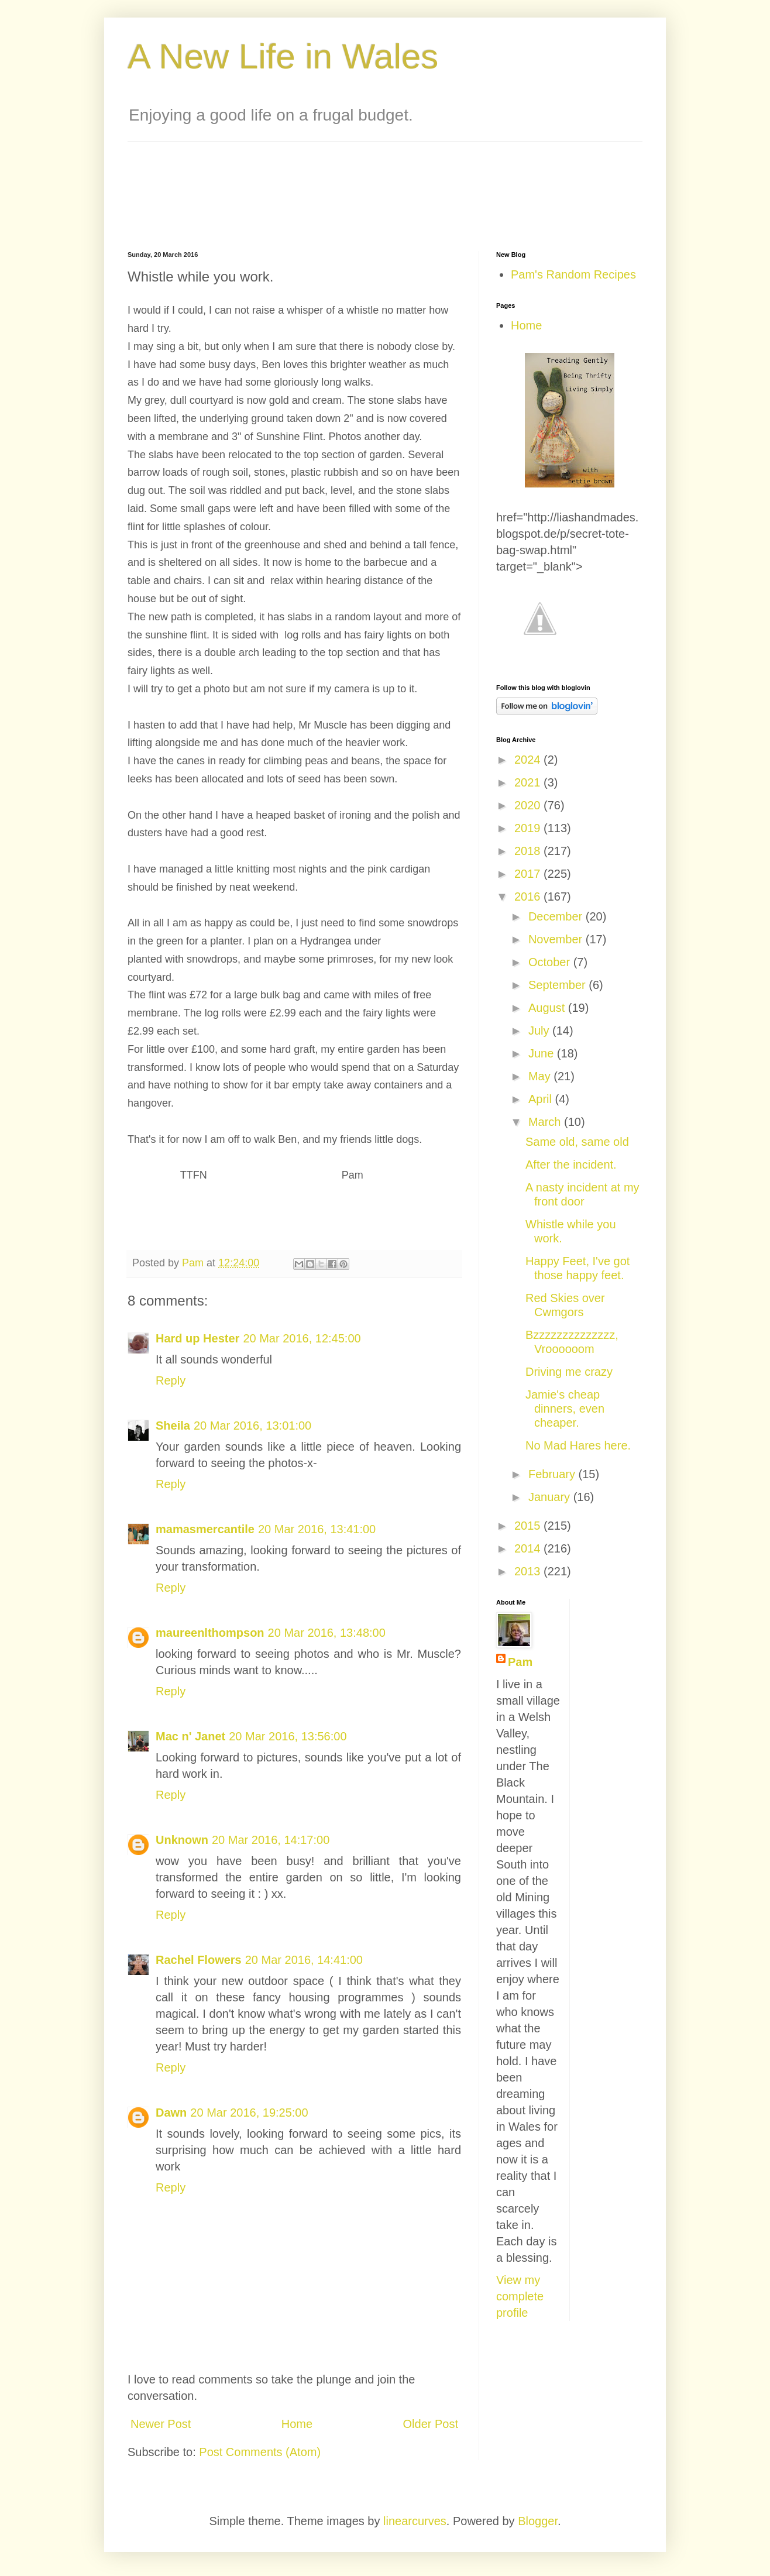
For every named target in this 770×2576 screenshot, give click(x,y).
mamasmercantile (205, 1529)
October (550, 962)
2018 (529, 850)
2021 (529, 782)
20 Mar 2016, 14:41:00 (304, 1959)
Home (296, 2423)
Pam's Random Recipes (573, 274)
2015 (529, 1525)
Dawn (171, 2112)
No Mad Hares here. (578, 1445)
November (557, 939)
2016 (529, 896)
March (546, 1121)
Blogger (538, 2521)
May (541, 1076)
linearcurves (414, 2521)
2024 (529, 759)
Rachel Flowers (199, 1959)
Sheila (173, 1425)
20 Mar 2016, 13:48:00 (327, 1632)
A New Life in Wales (283, 56)
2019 (529, 828)
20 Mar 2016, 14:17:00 (270, 1839)
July (540, 1030)
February (553, 1474)
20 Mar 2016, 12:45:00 (301, 1338)
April (541, 1099)
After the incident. (571, 1164)
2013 (529, 1571)
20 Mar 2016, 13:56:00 (287, 1736)
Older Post (430, 2423)
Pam (520, 1661)
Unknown (182, 1839)
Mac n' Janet (190, 1736)
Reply (170, 1380)
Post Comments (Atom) (260, 2452)
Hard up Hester (197, 1338)
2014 (529, 1548)
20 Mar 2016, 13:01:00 (252, 1425)
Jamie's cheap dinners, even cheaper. (564, 1408)
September (558, 984)
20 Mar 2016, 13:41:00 (317, 1529)
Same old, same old (577, 1141)
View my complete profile (520, 2296)
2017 (529, 873)
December (557, 916)
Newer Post (160, 2423)
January (550, 1496)
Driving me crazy (569, 1371)
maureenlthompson (210, 1632)
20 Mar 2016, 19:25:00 (249, 2112)
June (542, 1053)
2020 (529, 805)
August (548, 1007)
